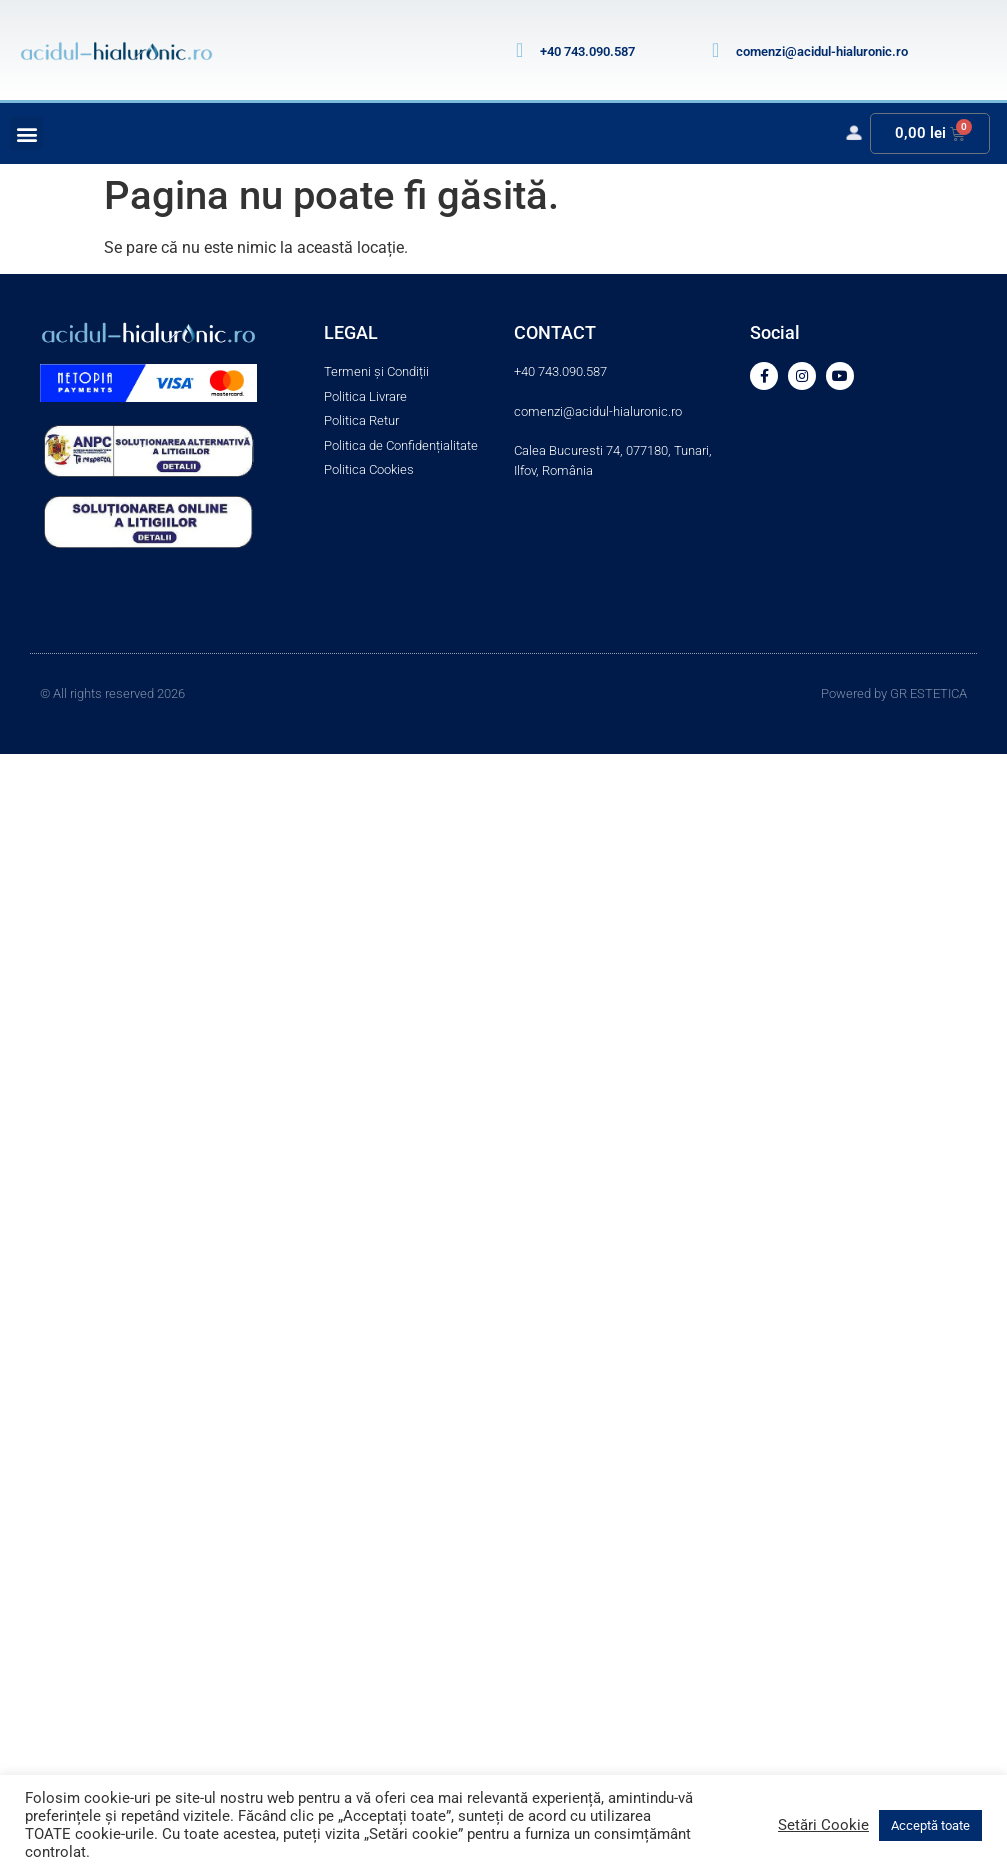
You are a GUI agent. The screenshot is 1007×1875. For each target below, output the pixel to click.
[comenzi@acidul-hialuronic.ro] (716, 50)
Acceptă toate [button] (930, 1825)
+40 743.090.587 (587, 51)
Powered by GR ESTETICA (894, 693)
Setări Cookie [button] (823, 1825)
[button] (26, 133)
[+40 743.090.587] (520, 50)
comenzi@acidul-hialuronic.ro (822, 51)
